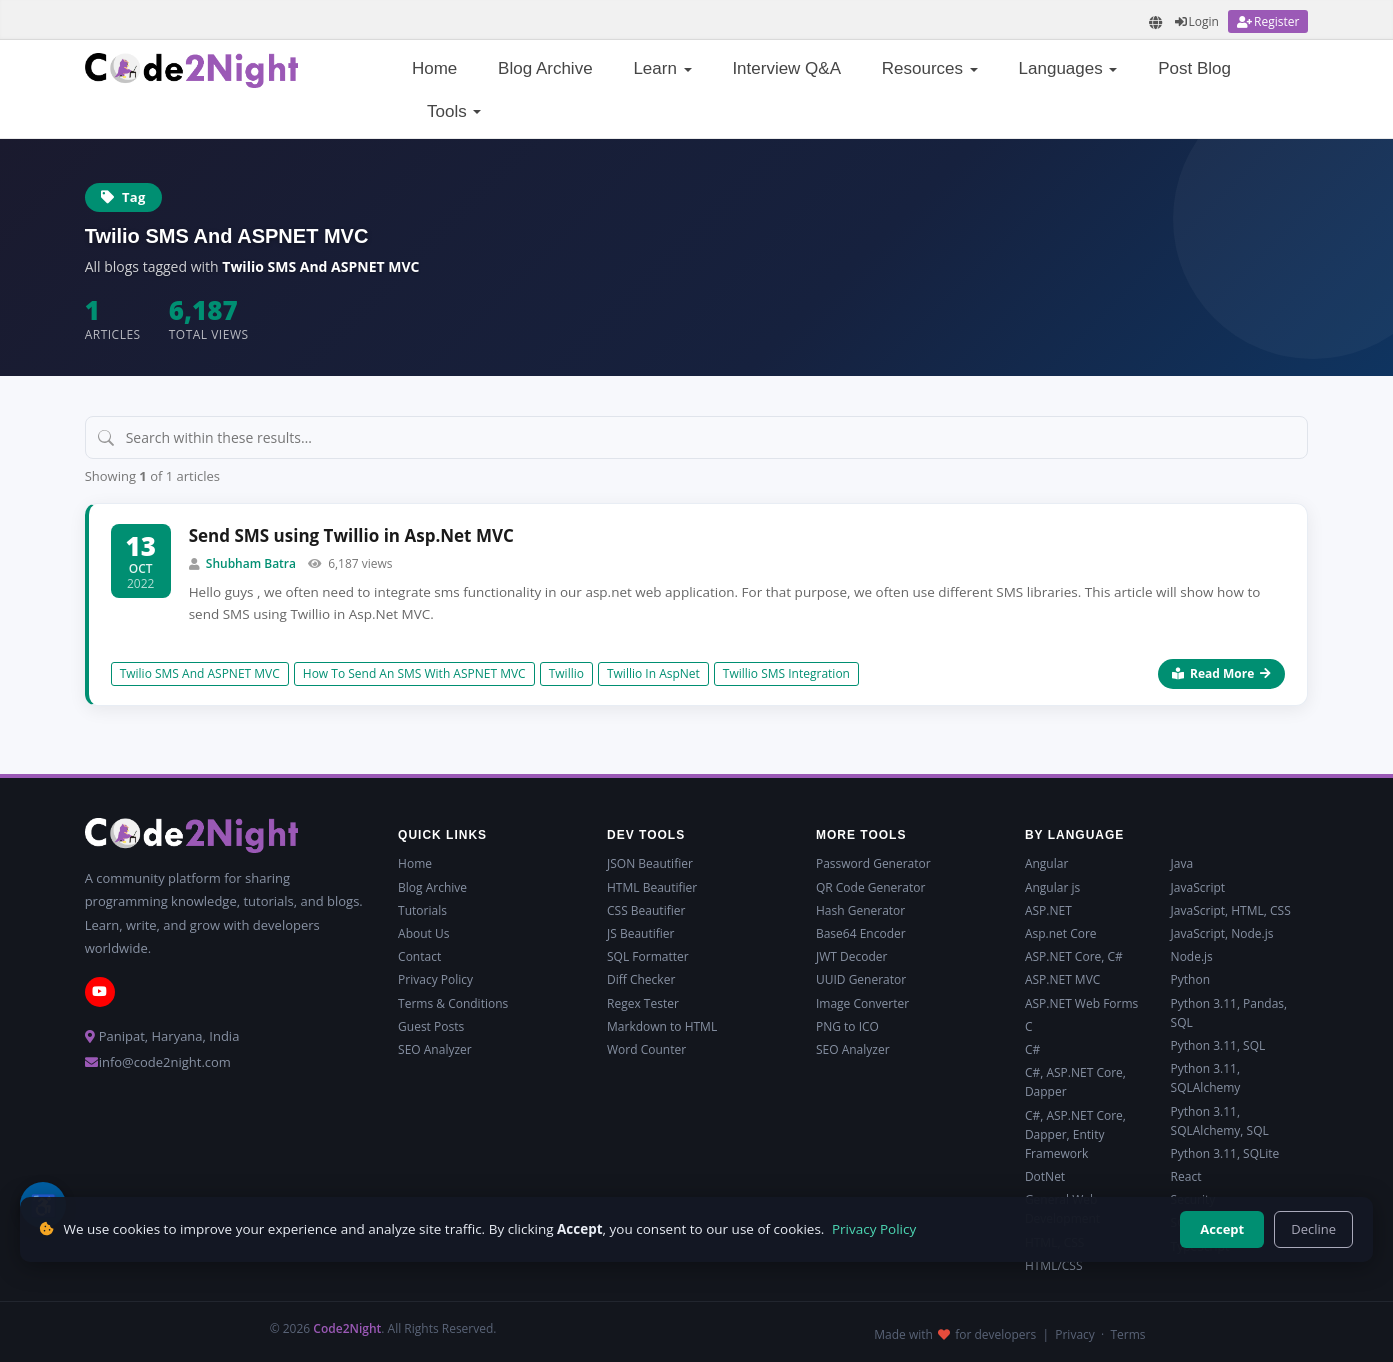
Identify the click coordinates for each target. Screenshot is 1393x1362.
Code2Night (347, 1328)
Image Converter (862, 1003)
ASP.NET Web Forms (1081, 1003)
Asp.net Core (1061, 933)
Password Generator (873, 863)
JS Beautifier (640, 933)
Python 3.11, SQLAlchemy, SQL (1220, 1121)
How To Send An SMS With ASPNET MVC (414, 673)
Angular (1046, 863)
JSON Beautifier (650, 863)
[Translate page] (1156, 22)
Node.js (1192, 956)
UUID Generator (861, 979)
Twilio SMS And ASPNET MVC (200, 673)
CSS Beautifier (646, 910)
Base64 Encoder (861, 933)
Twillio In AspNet (653, 673)
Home (434, 68)
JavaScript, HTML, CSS (1231, 910)
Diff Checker (641, 979)
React (1186, 1176)
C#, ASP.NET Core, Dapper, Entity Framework (1075, 1134)
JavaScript (1198, 887)
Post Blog (1194, 68)
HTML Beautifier (652, 887)
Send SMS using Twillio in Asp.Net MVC (351, 535)
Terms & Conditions (453, 1003)
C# (1032, 1049)
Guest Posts (431, 1026)
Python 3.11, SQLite (1225, 1153)
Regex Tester (643, 1003)
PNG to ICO (847, 1026)
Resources (930, 68)
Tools (454, 111)
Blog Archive (545, 68)
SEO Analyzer (435, 1049)
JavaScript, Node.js (1222, 933)
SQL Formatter (648, 956)
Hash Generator (860, 910)
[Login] (1197, 21)
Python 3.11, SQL (1218, 1045)
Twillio (566, 673)
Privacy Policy (435, 979)
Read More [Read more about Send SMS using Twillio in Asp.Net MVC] (1221, 673)
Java (1182, 863)
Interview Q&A (786, 68)
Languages (1068, 68)
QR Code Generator (870, 887)
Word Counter (646, 1049)
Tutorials (422, 910)
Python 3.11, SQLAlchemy (1206, 1078)
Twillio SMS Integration (786, 673)
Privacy (1075, 1334)
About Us (423, 933)
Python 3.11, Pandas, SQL (1229, 1013)
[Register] (1268, 21)
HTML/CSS (1054, 1265)
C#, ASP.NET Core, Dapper (1075, 1082)
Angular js (1052, 887)
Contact (419, 956)
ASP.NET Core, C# (1074, 956)
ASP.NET (1048, 910)
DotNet (1045, 1176)
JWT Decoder (851, 956)
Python (1190, 979)
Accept (1222, 1229)
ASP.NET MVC (1062, 979)
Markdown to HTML (662, 1026)
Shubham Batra (251, 563)
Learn (662, 68)
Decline (1313, 1229)
